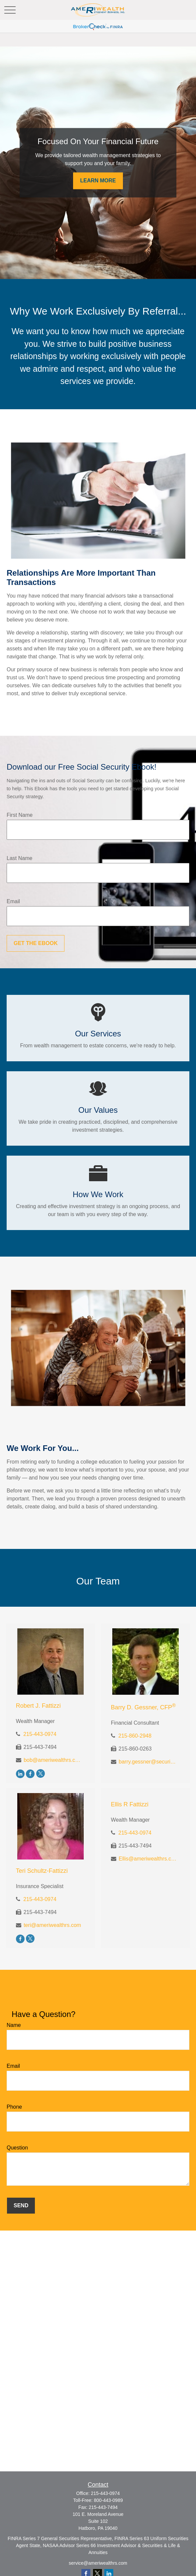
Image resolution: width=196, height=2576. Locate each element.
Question (17, 2147)
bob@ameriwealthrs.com (53, 1760)
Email (13, 901)
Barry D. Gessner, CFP (143, 1707)
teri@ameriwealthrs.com (52, 1925)
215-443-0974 (39, 1734)
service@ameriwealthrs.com (98, 2563)
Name (14, 2025)
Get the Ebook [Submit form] (35, 943)
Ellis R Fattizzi (129, 1804)
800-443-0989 (108, 2500)
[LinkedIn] (20, 1773)
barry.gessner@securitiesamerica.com (148, 1762)
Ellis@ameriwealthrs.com (148, 1858)
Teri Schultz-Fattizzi (42, 1870)
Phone (14, 2107)
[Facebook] (30, 1773)
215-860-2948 (134, 1736)
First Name (20, 815)
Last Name (19, 858)
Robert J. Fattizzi (38, 1705)
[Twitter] (40, 1773)
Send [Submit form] (21, 2205)
